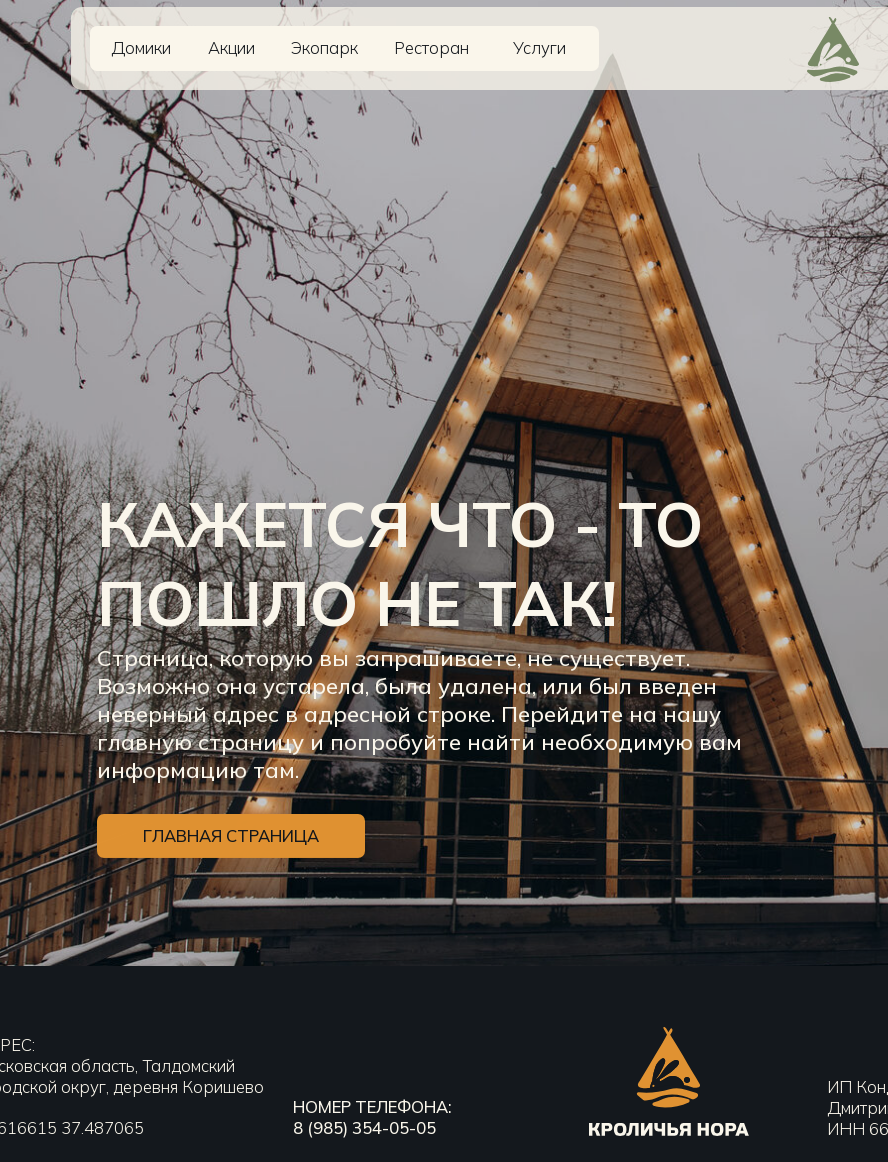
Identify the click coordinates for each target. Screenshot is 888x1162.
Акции (231, 47)
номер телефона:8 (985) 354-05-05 (372, 1117)
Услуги (539, 47)
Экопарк (324, 47)
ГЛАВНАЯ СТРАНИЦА (231, 864)
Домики (141, 47)
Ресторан (431, 47)
